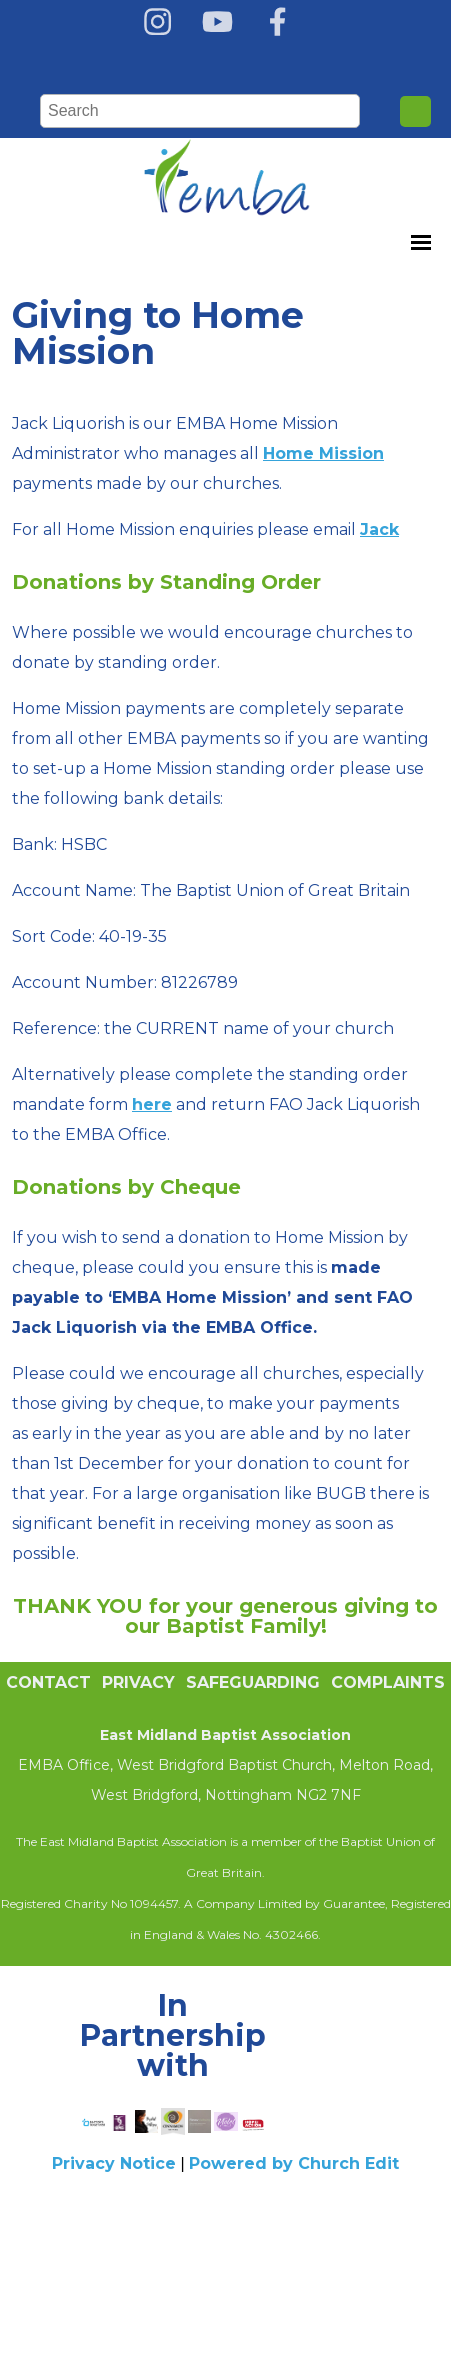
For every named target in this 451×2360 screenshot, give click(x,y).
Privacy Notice (114, 2163)
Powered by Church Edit (294, 2163)
